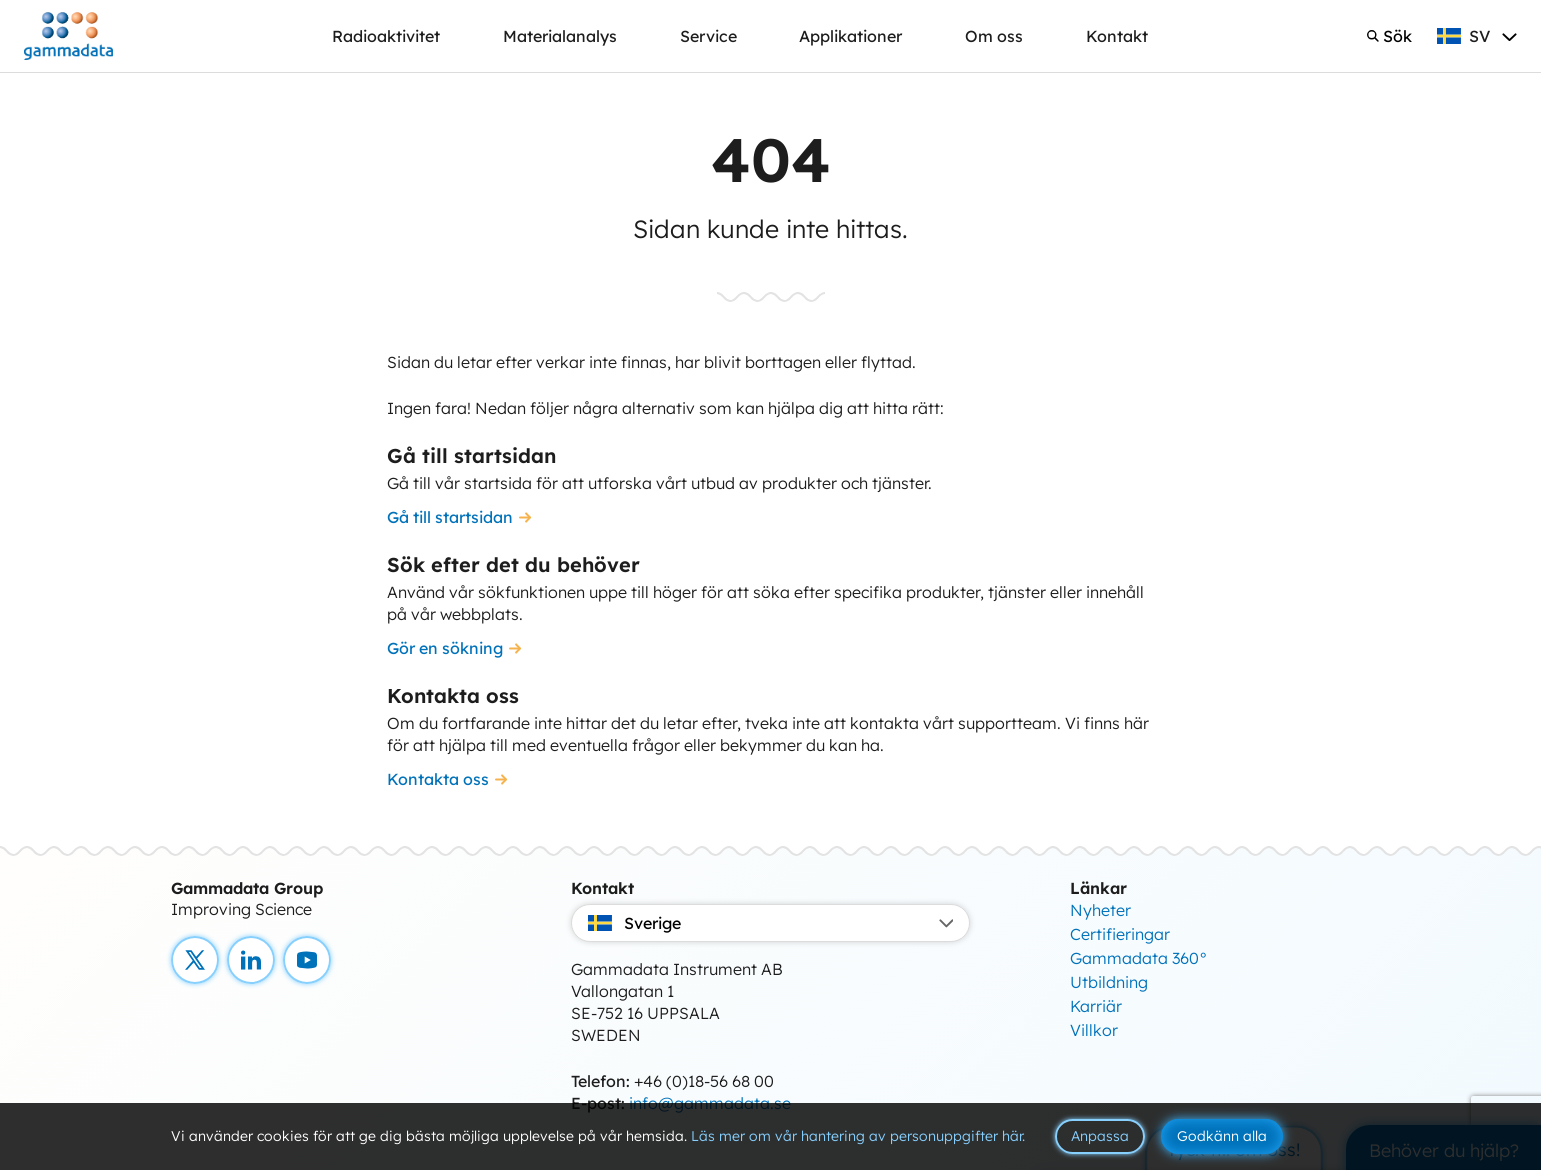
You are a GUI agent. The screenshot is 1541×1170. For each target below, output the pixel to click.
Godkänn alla (1222, 1136)
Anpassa (1100, 1136)
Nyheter (1100, 910)
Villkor (1094, 1030)
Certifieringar (1120, 934)
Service (708, 36)
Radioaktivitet (386, 36)
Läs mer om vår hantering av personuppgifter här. (858, 1136)
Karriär (1096, 1006)
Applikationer (850, 36)
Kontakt (1117, 36)
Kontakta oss (438, 779)
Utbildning (1109, 982)
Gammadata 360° (1139, 958)
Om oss (994, 36)
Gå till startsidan (450, 517)
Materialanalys (560, 36)
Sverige (771, 923)
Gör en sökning (445, 648)
